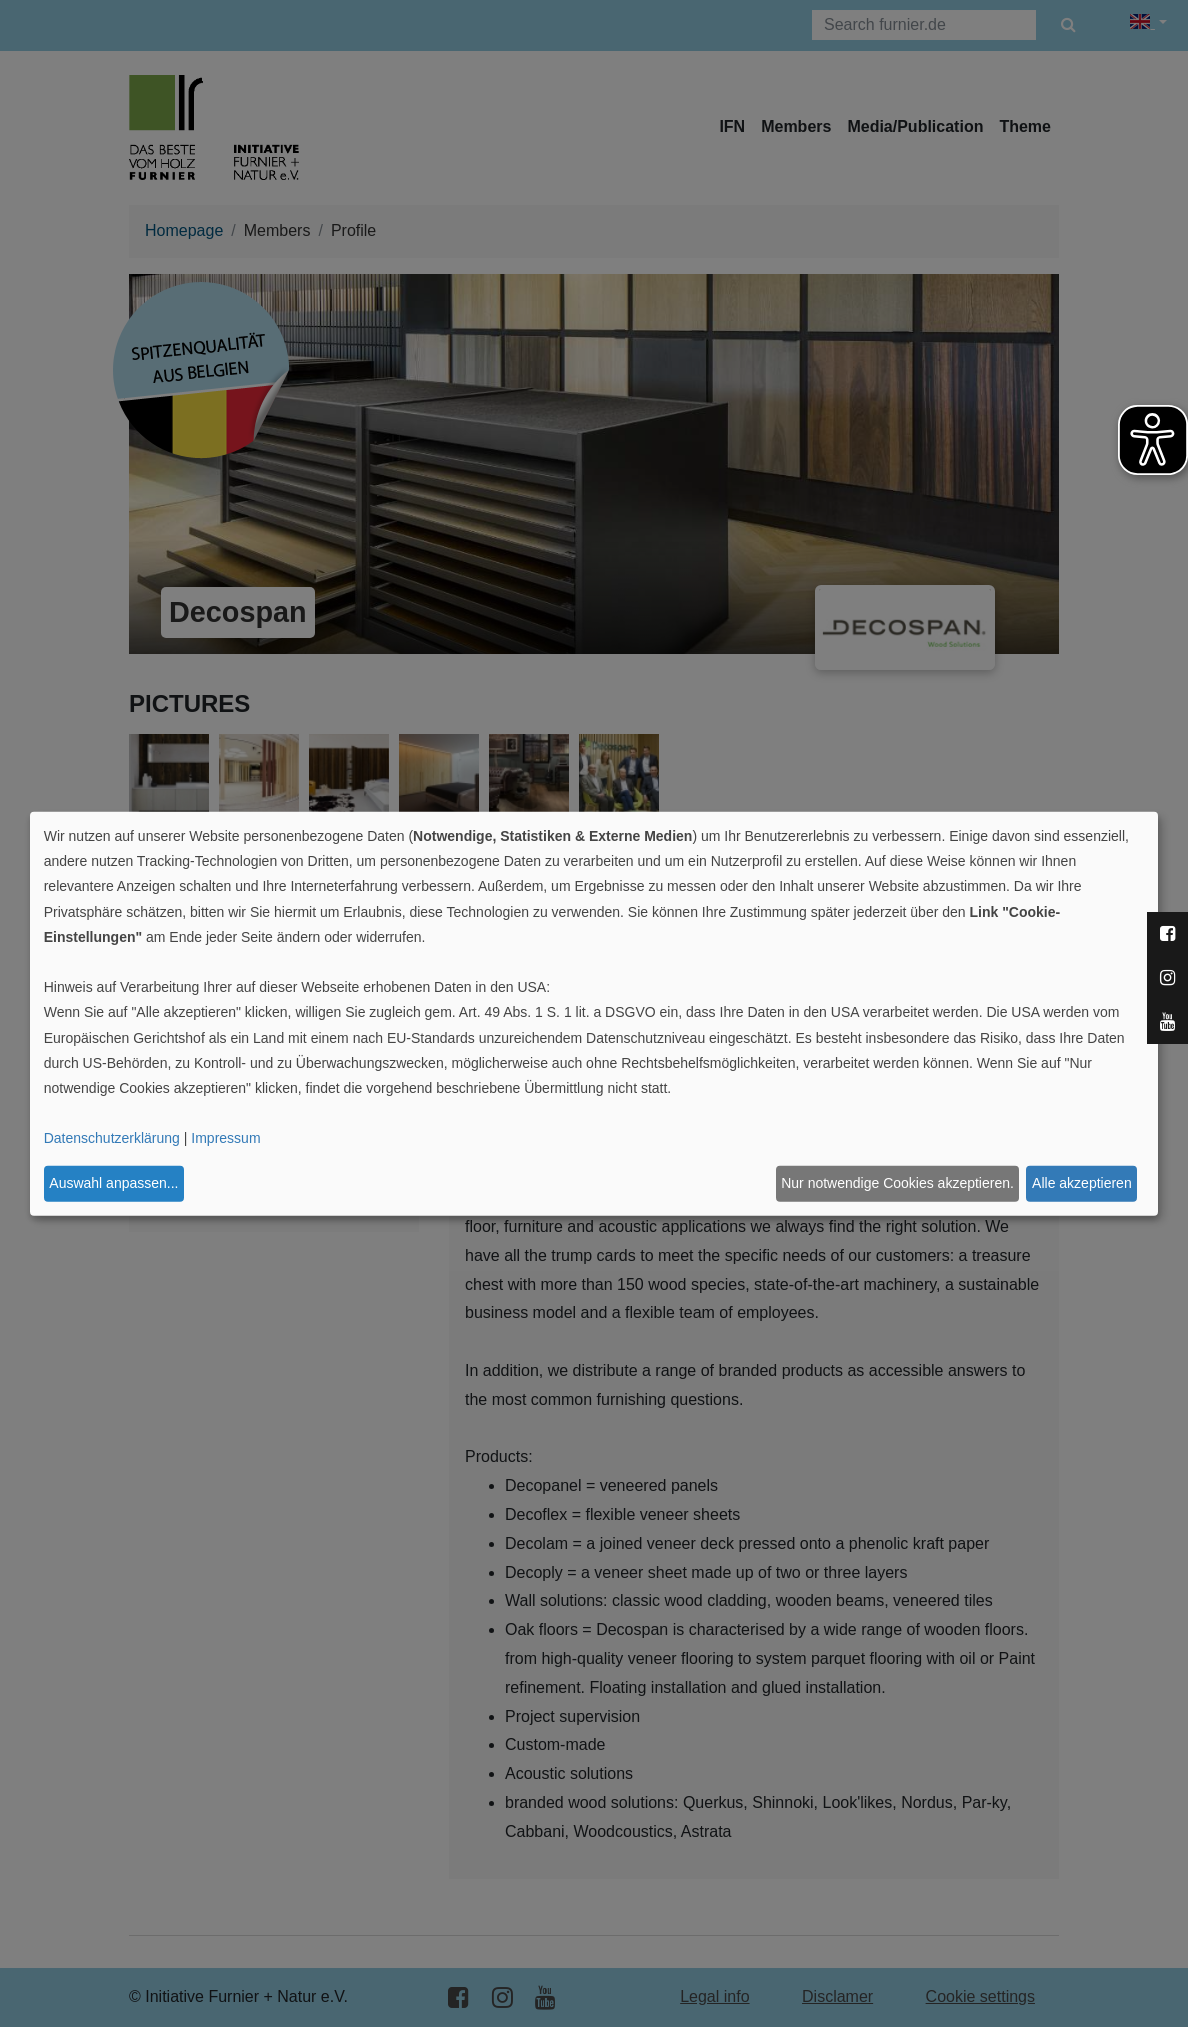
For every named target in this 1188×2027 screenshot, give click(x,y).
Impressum (225, 1138)
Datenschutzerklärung (112, 1138)
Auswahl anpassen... (113, 1183)
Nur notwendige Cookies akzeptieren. (897, 1183)
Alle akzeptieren (1082, 1183)
